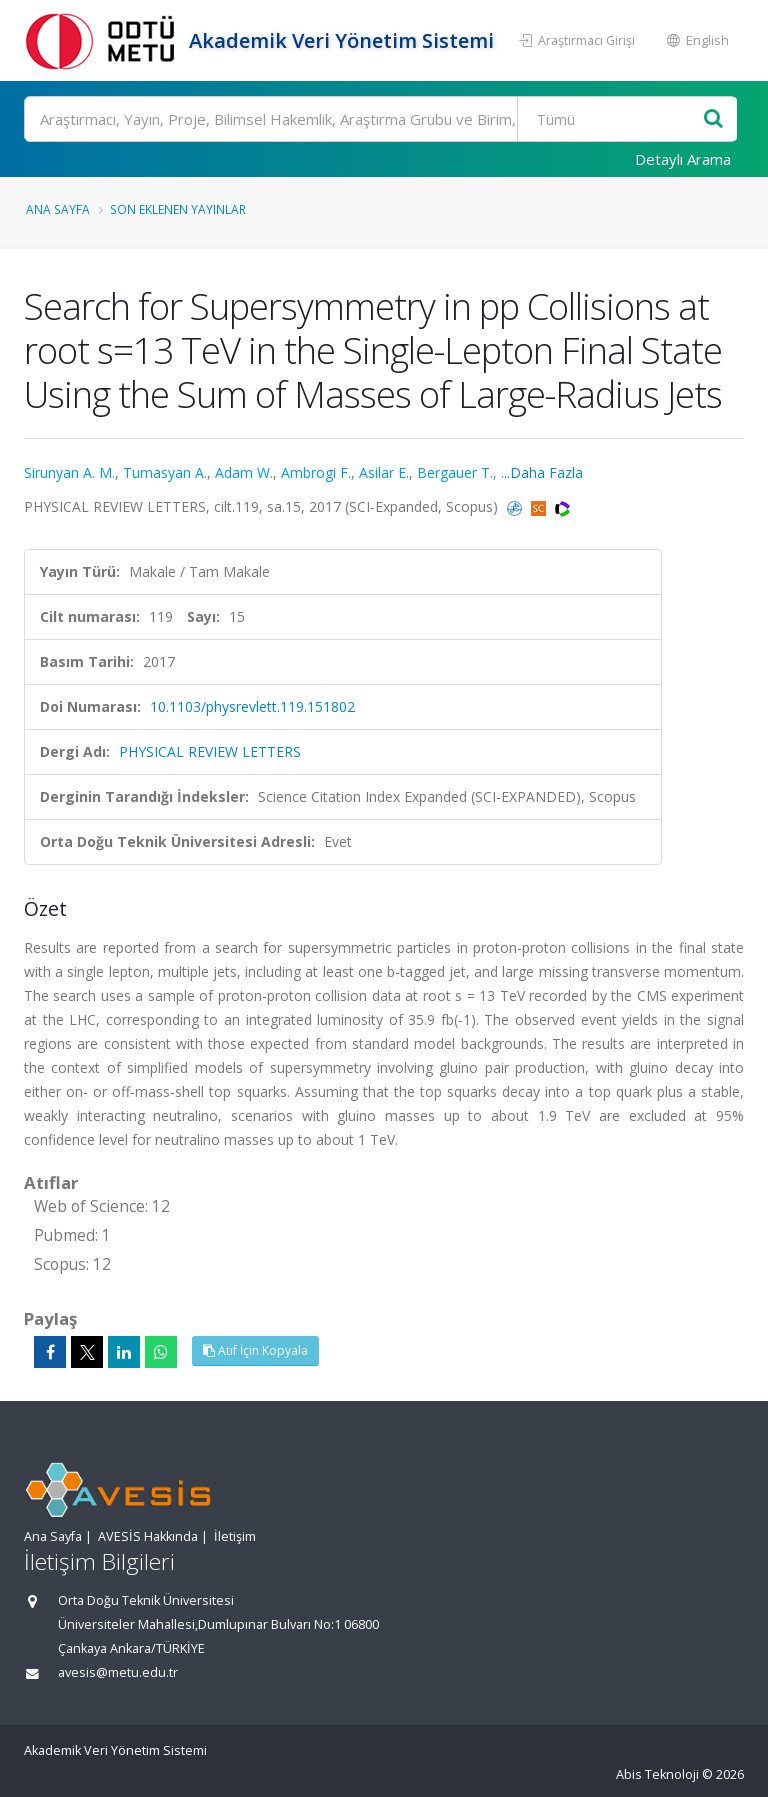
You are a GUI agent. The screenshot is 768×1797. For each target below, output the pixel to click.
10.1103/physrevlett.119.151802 (252, 706)
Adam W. (244, 472)
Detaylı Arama (683, 159)
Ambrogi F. (316, 472)
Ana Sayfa (58, 209)
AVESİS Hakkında (148, 1536)
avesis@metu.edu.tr (118, 1672)
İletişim (235, 1536)
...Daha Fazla (542, 472)
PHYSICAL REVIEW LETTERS (210, 751)
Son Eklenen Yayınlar (178, 209)
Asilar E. (384, 472)
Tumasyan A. (165, 472)
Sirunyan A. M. (69, 472)
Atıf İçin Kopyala (255, 1350)
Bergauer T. (455, 472)
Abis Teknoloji (657, 1774)
